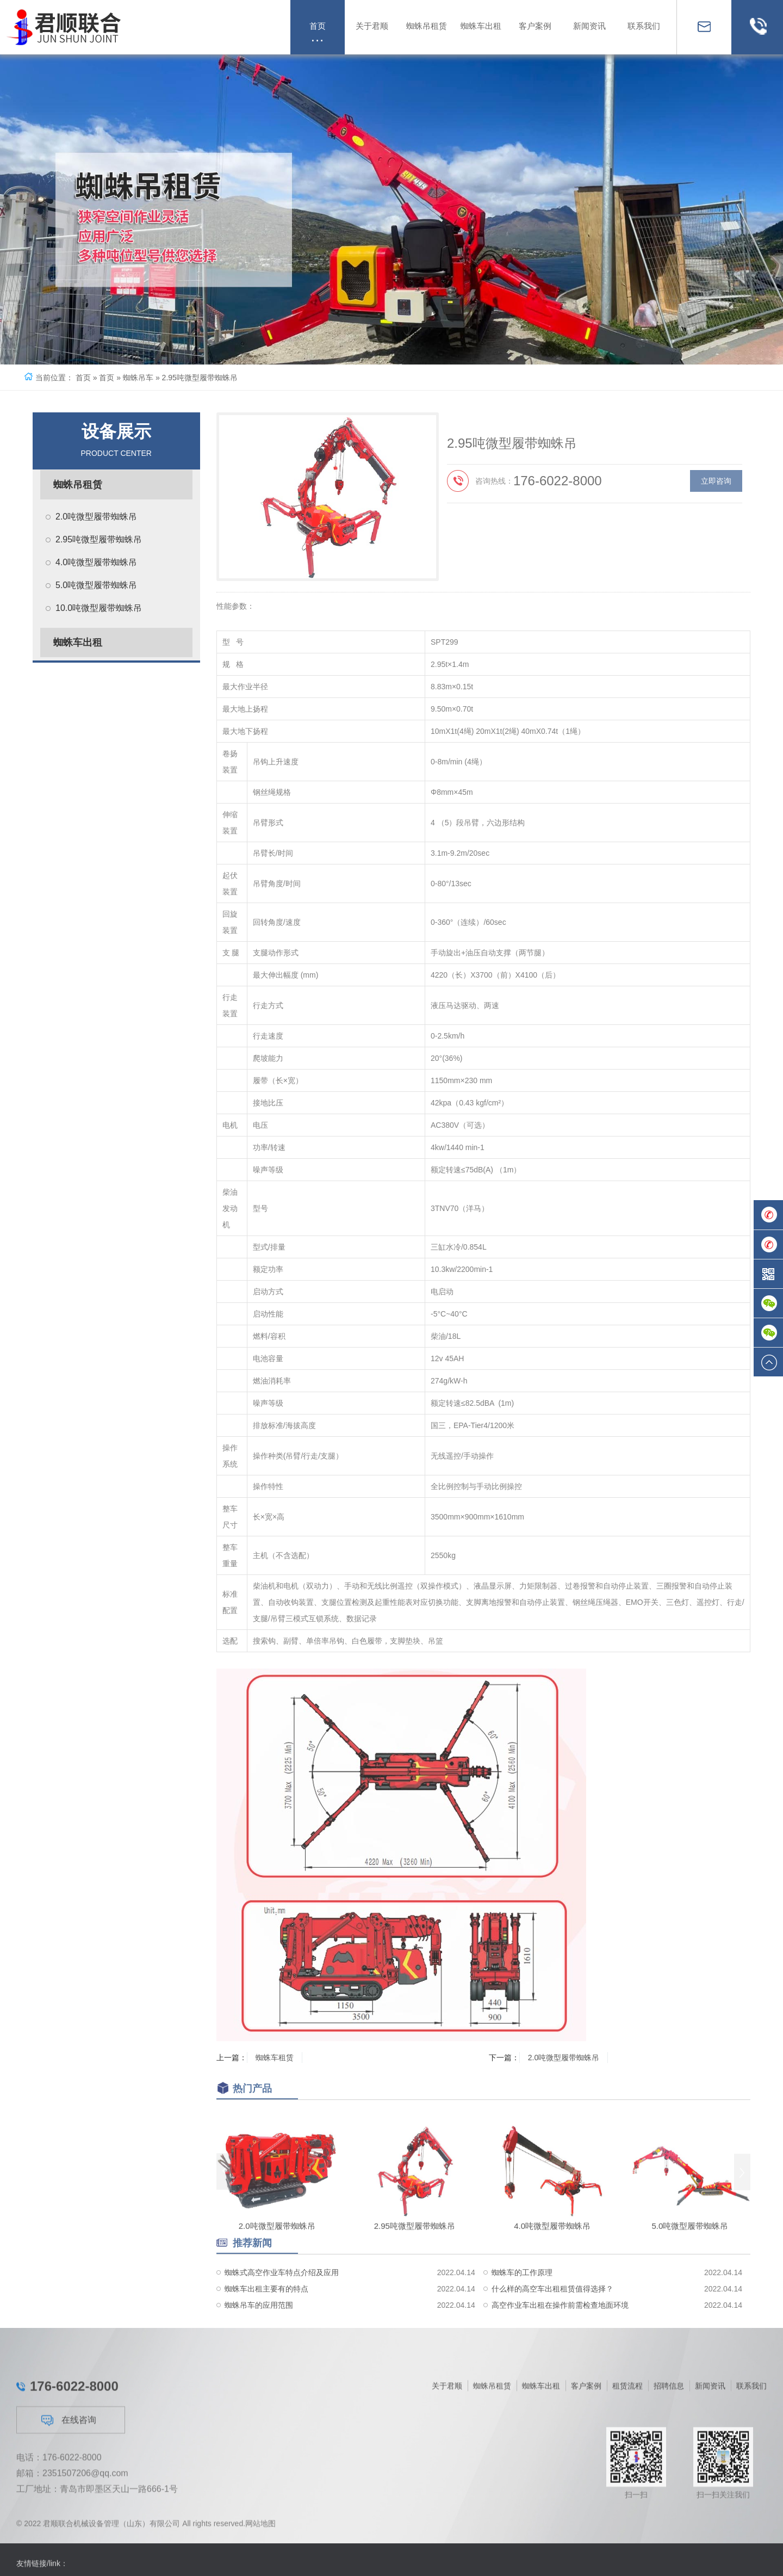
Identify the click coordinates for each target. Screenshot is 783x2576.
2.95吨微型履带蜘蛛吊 (98, 539)
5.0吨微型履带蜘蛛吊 (96, 585)
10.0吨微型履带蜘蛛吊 (98, 608)
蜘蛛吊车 (138, 377)
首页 (83, 377)
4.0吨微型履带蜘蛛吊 (96, 562)
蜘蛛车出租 (77, 642)
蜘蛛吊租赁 (77, 484)
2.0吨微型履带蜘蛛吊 (96, 516)
